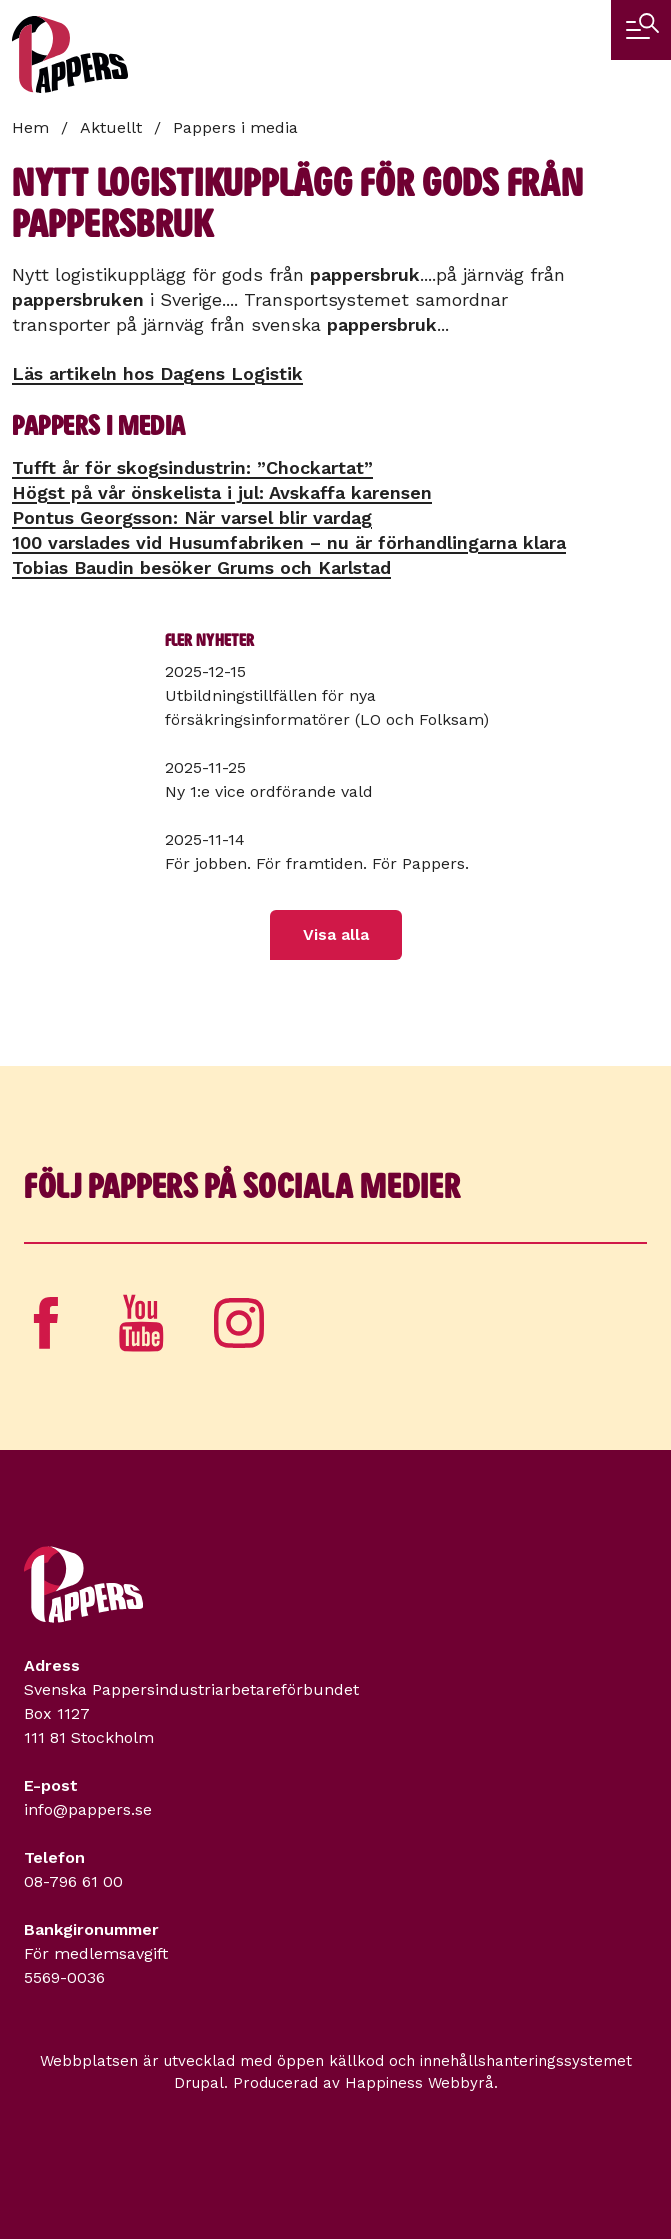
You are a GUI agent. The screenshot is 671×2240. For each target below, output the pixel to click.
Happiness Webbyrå (419, 2083)
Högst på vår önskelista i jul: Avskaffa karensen (222, 492)
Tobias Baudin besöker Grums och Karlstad (201, 567)
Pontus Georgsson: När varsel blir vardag (192, 517)
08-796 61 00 (73, 1881)
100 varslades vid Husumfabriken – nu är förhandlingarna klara (289, 542)
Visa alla (336, 934)
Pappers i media (235, 127)
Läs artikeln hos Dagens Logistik (157, 373)
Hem (30, 127)
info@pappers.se (88, 1809)
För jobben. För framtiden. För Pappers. (317, 863)
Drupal (199, 2083)
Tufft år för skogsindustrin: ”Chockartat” (192, 467)
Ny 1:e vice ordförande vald (269, 791)
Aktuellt (111, 127)
